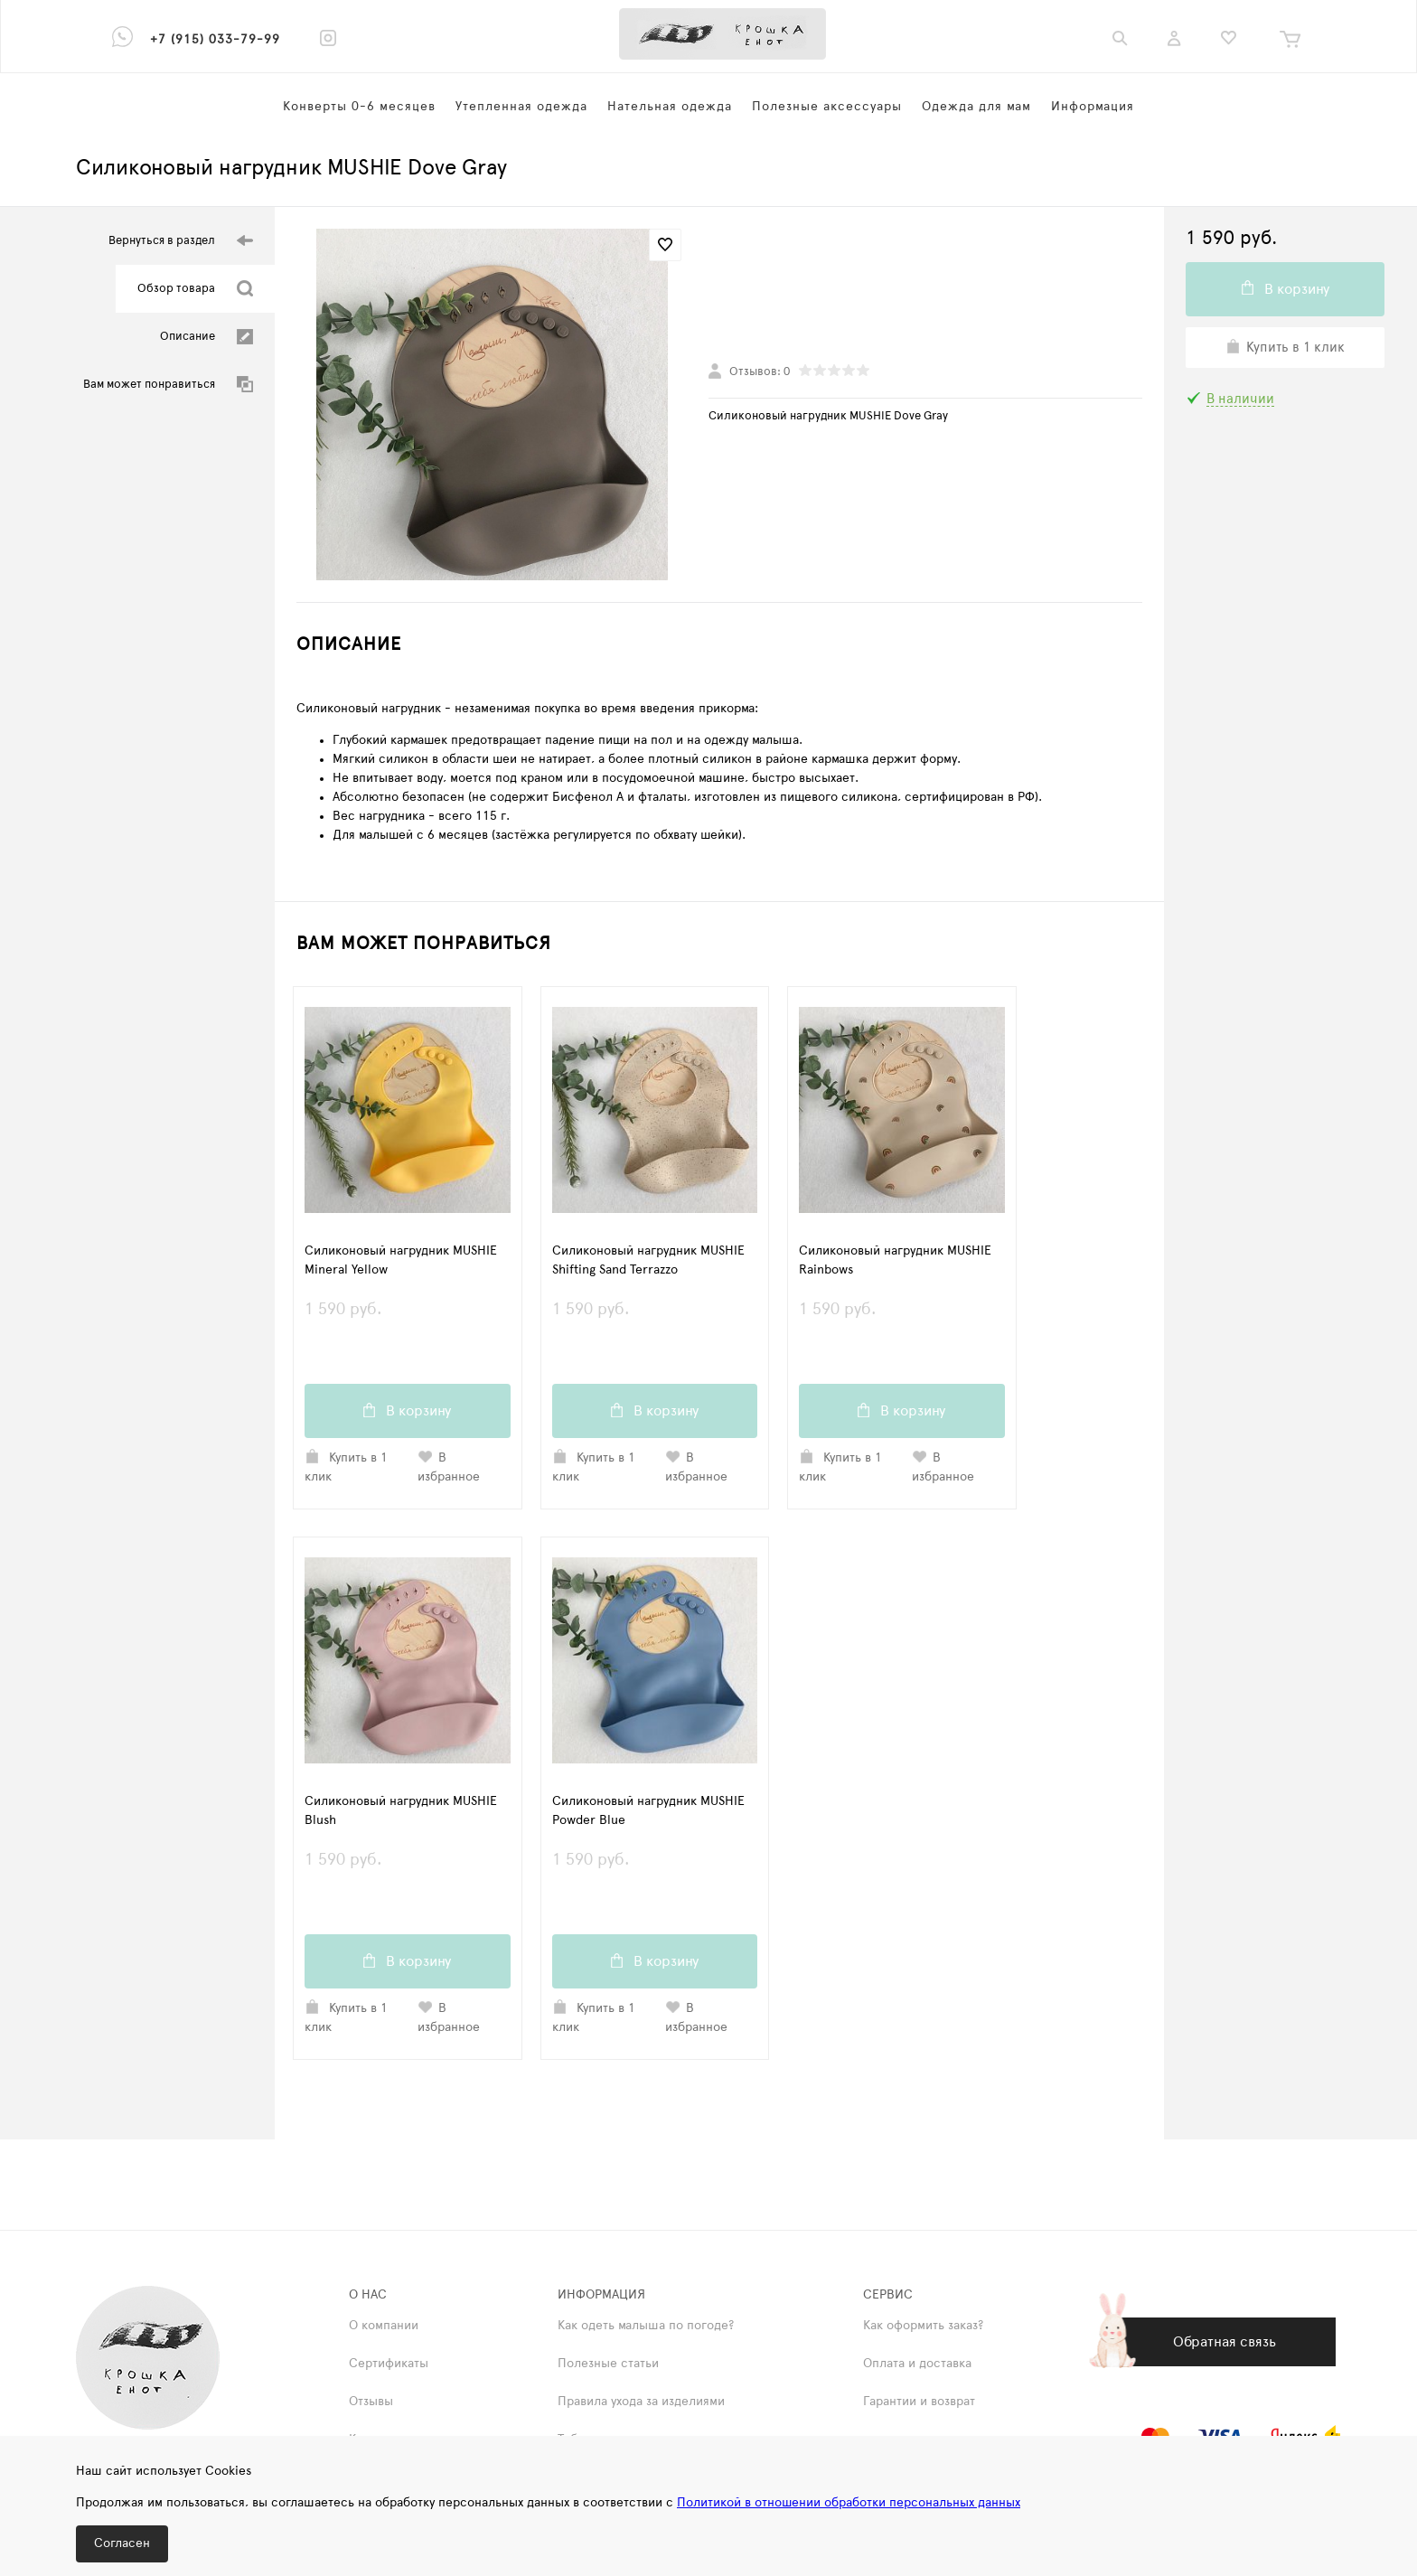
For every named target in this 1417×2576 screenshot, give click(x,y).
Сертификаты (388, 2367)
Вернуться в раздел (180, 240)
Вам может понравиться (168, 384)
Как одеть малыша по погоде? (646, 2329)
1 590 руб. (408, 1319)
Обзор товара (195, 288)
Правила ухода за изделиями (641, 2405)
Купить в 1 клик (346, 1468)
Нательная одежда (669, 106)
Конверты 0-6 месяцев (359, 106)
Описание (206, 336)
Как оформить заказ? (923, 2329)
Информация (1092, 106)
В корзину (407, 1412)
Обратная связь (1224, 2345)
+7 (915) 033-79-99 (215, 39)
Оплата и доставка (917, 2367)
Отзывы (371, 2405)
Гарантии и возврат (919, 2405)
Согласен (122, 2543)
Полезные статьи (608, 2367)
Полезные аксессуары (827, 106)
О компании (383, 2329)
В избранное (449, 1468)
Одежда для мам (976, 106)
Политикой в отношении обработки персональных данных (848, 2502)
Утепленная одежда (521, 106)
